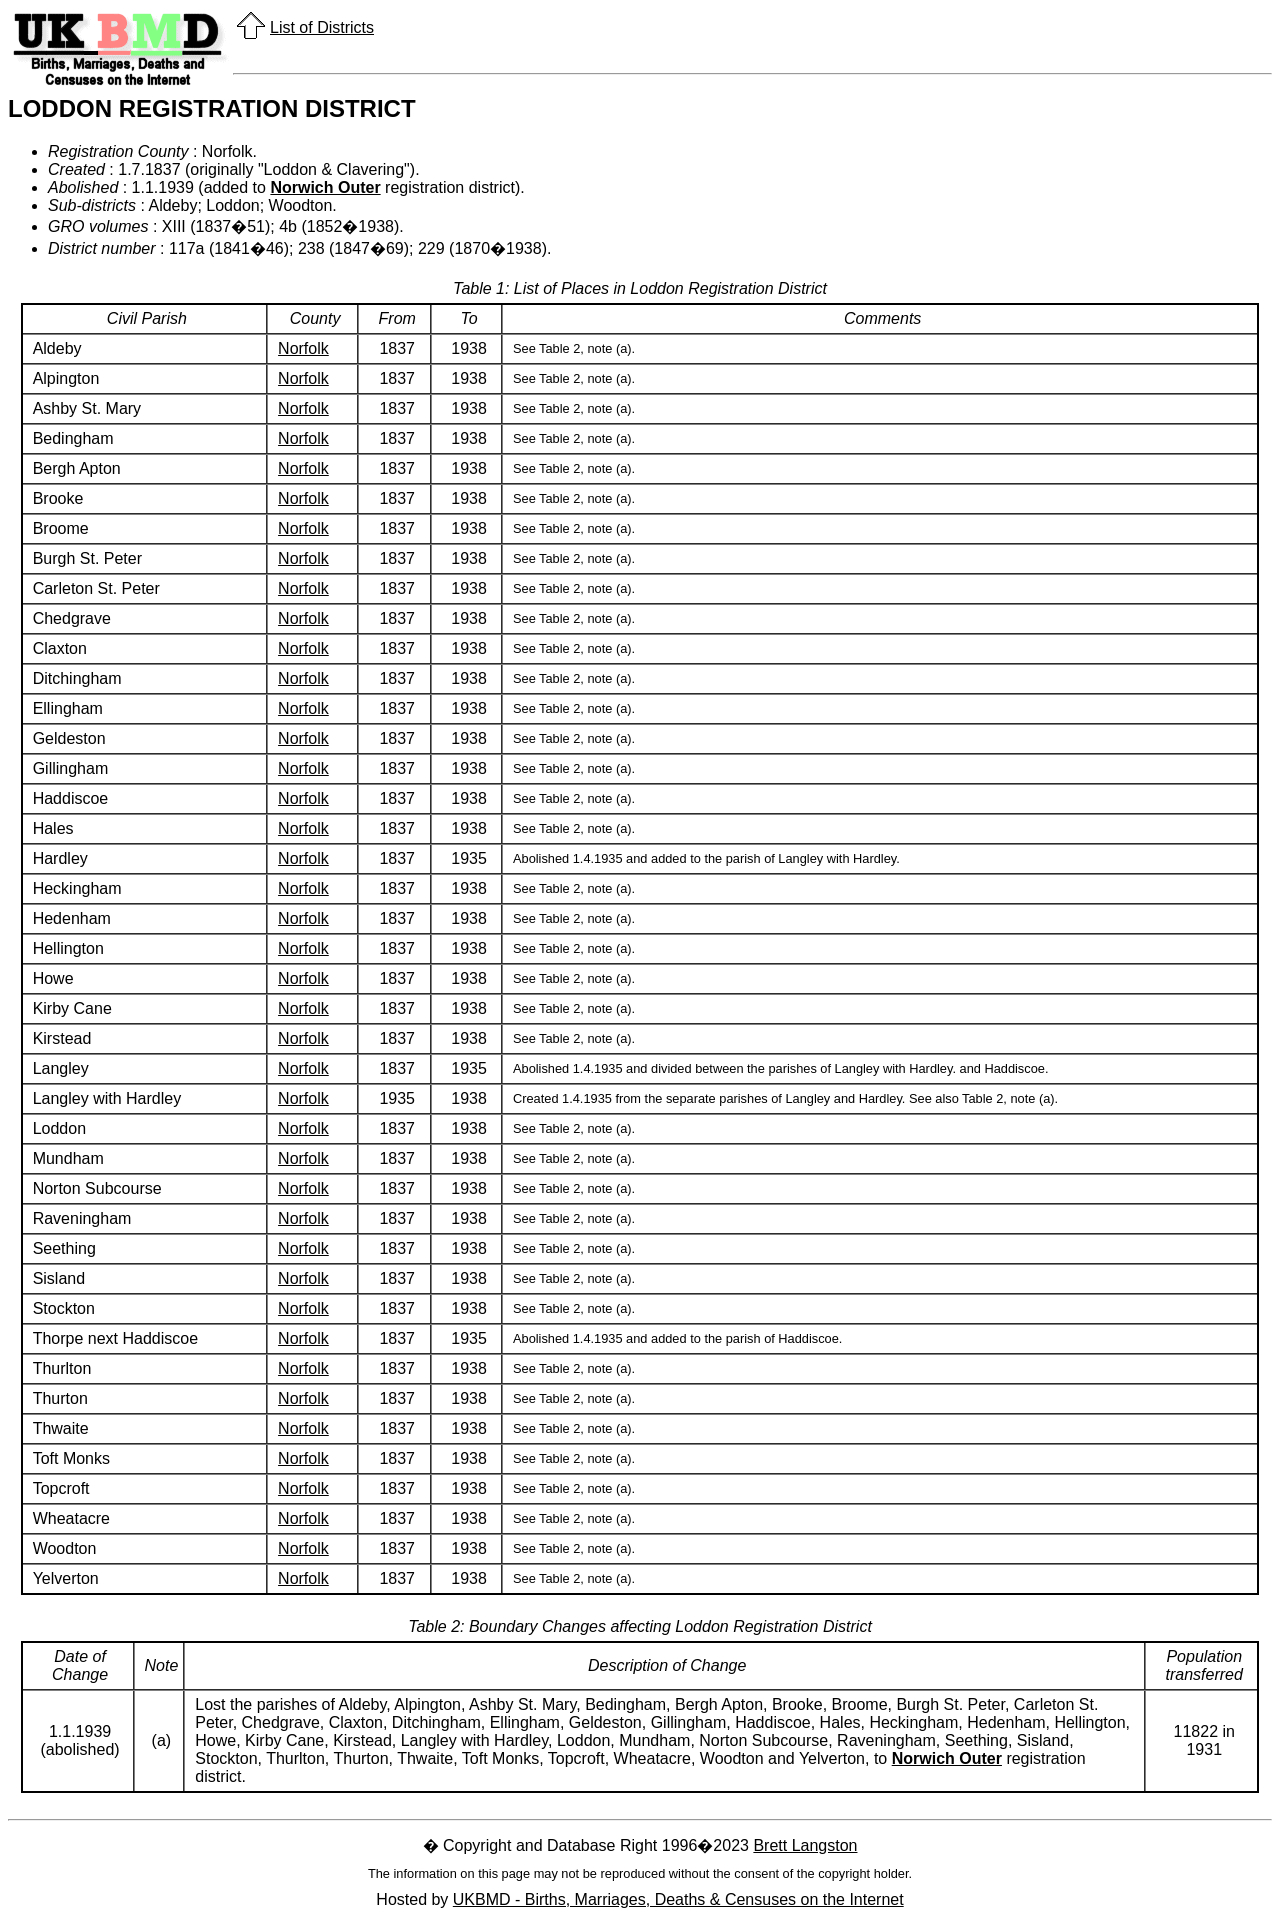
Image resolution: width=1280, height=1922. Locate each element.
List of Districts (322, 27)
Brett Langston (805, 1845)
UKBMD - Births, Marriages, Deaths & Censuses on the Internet (678, 1899)
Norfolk (303, 348)
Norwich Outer (325, 187)
